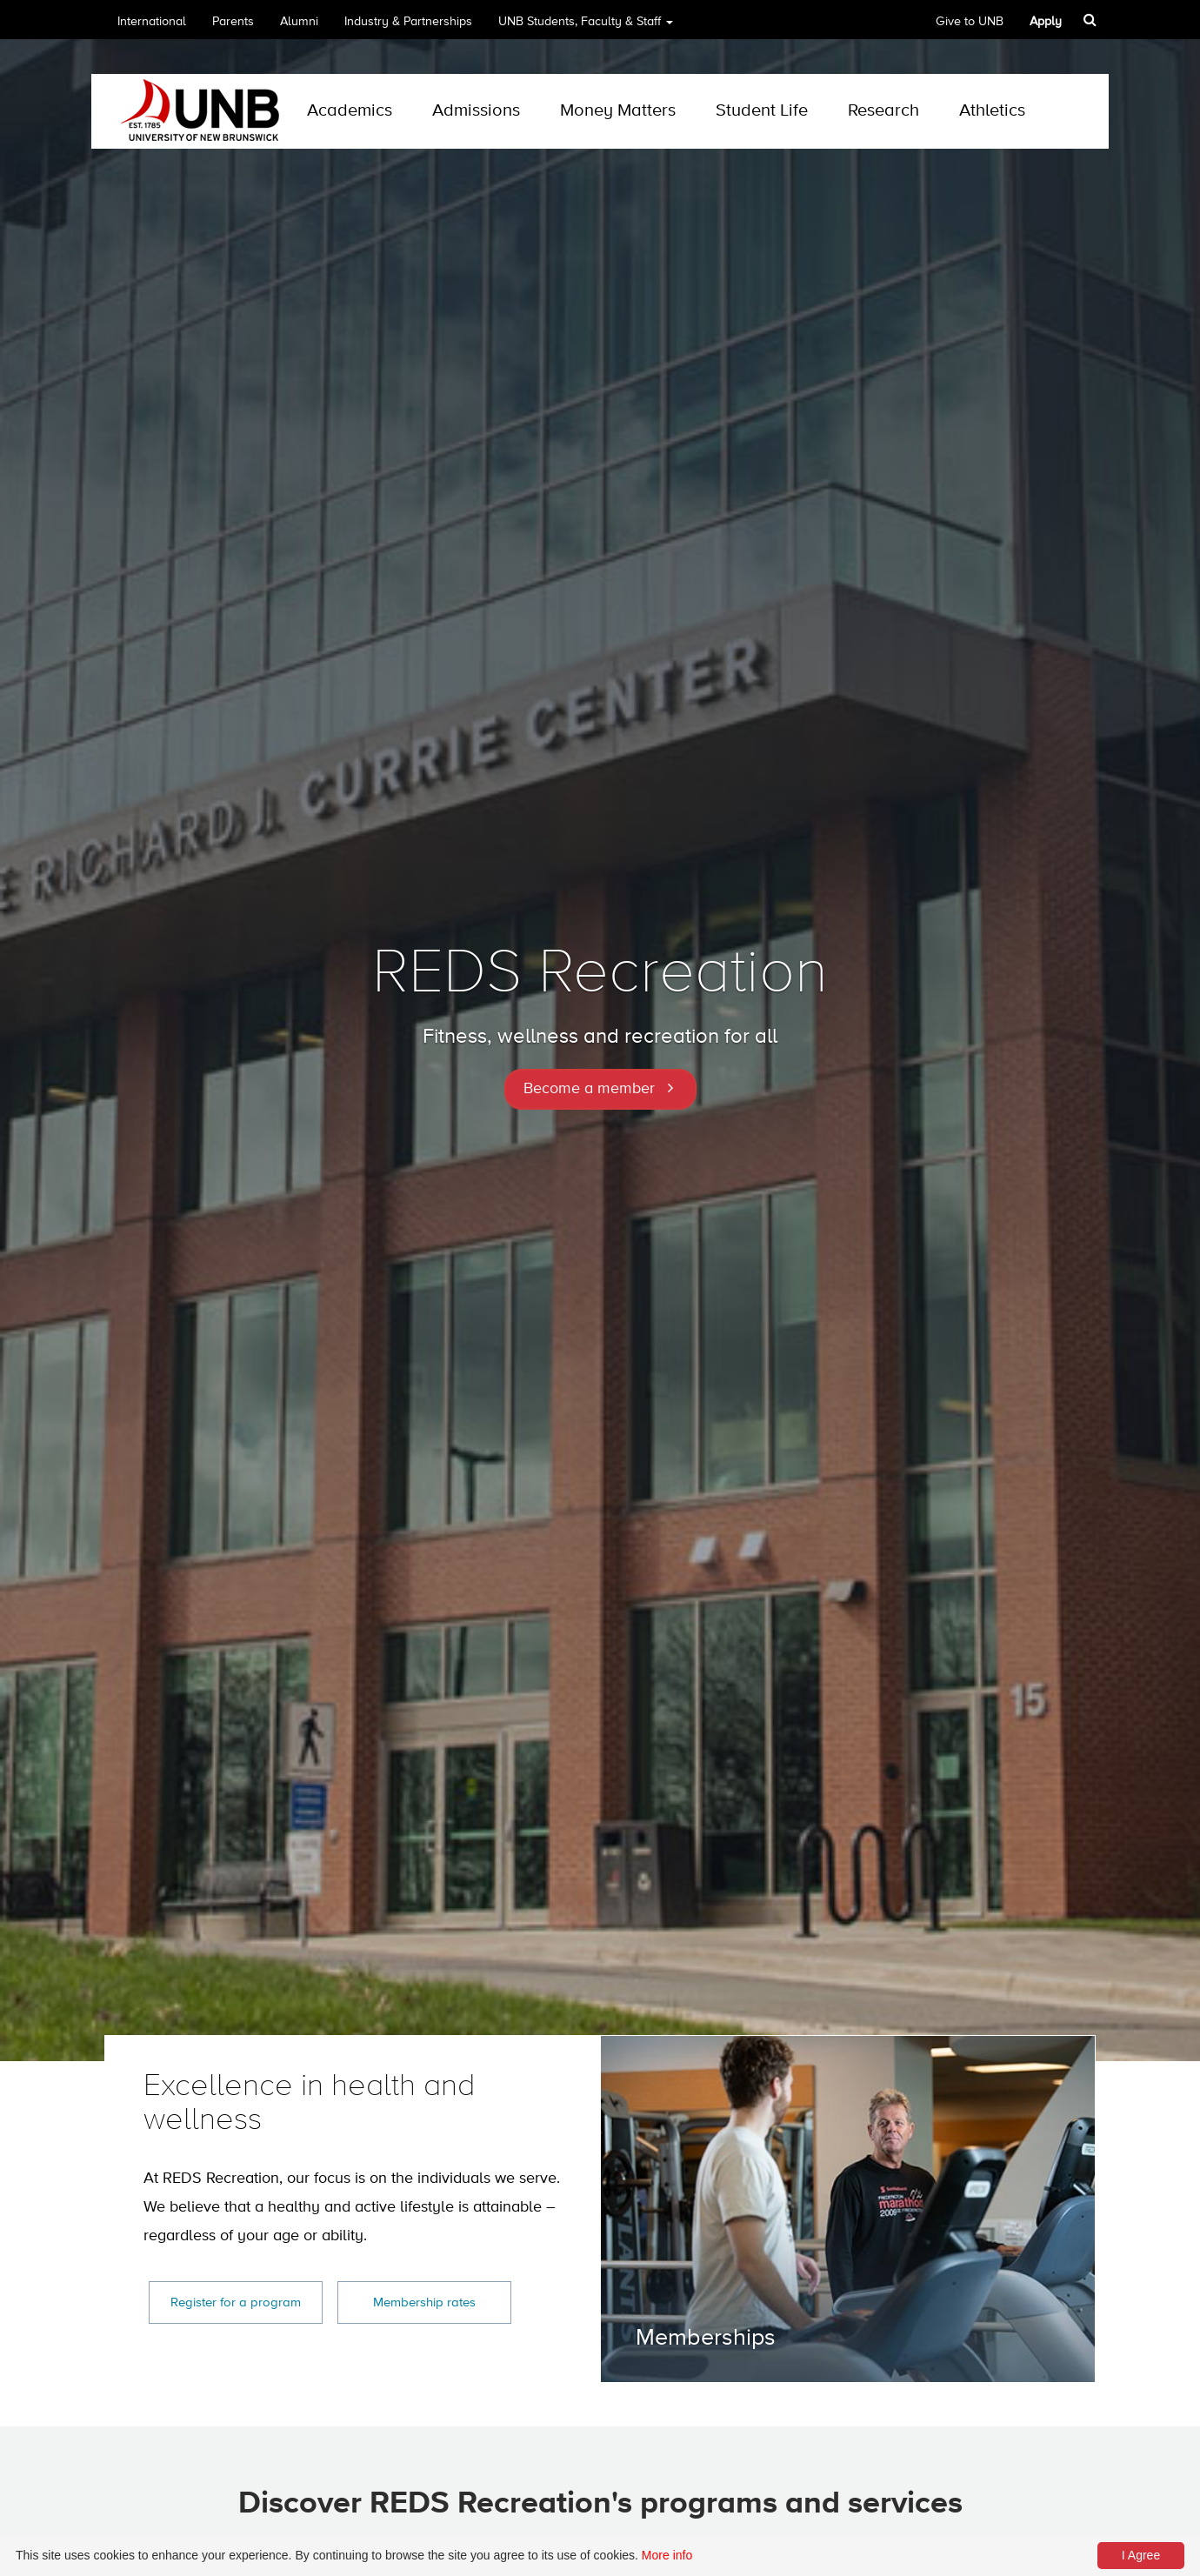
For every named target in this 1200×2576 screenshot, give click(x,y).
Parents (233, 22)
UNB (585, 27)
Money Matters (618, 111)
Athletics (992, 111)
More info (667, 2555)
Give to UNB (969, 22)
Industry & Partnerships (408, 22)
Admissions (476, 111)
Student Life (762, 111)
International (151, 22)
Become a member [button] (589, 1089)
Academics (349, 111)
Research (883, 111)
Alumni (299, 22)
